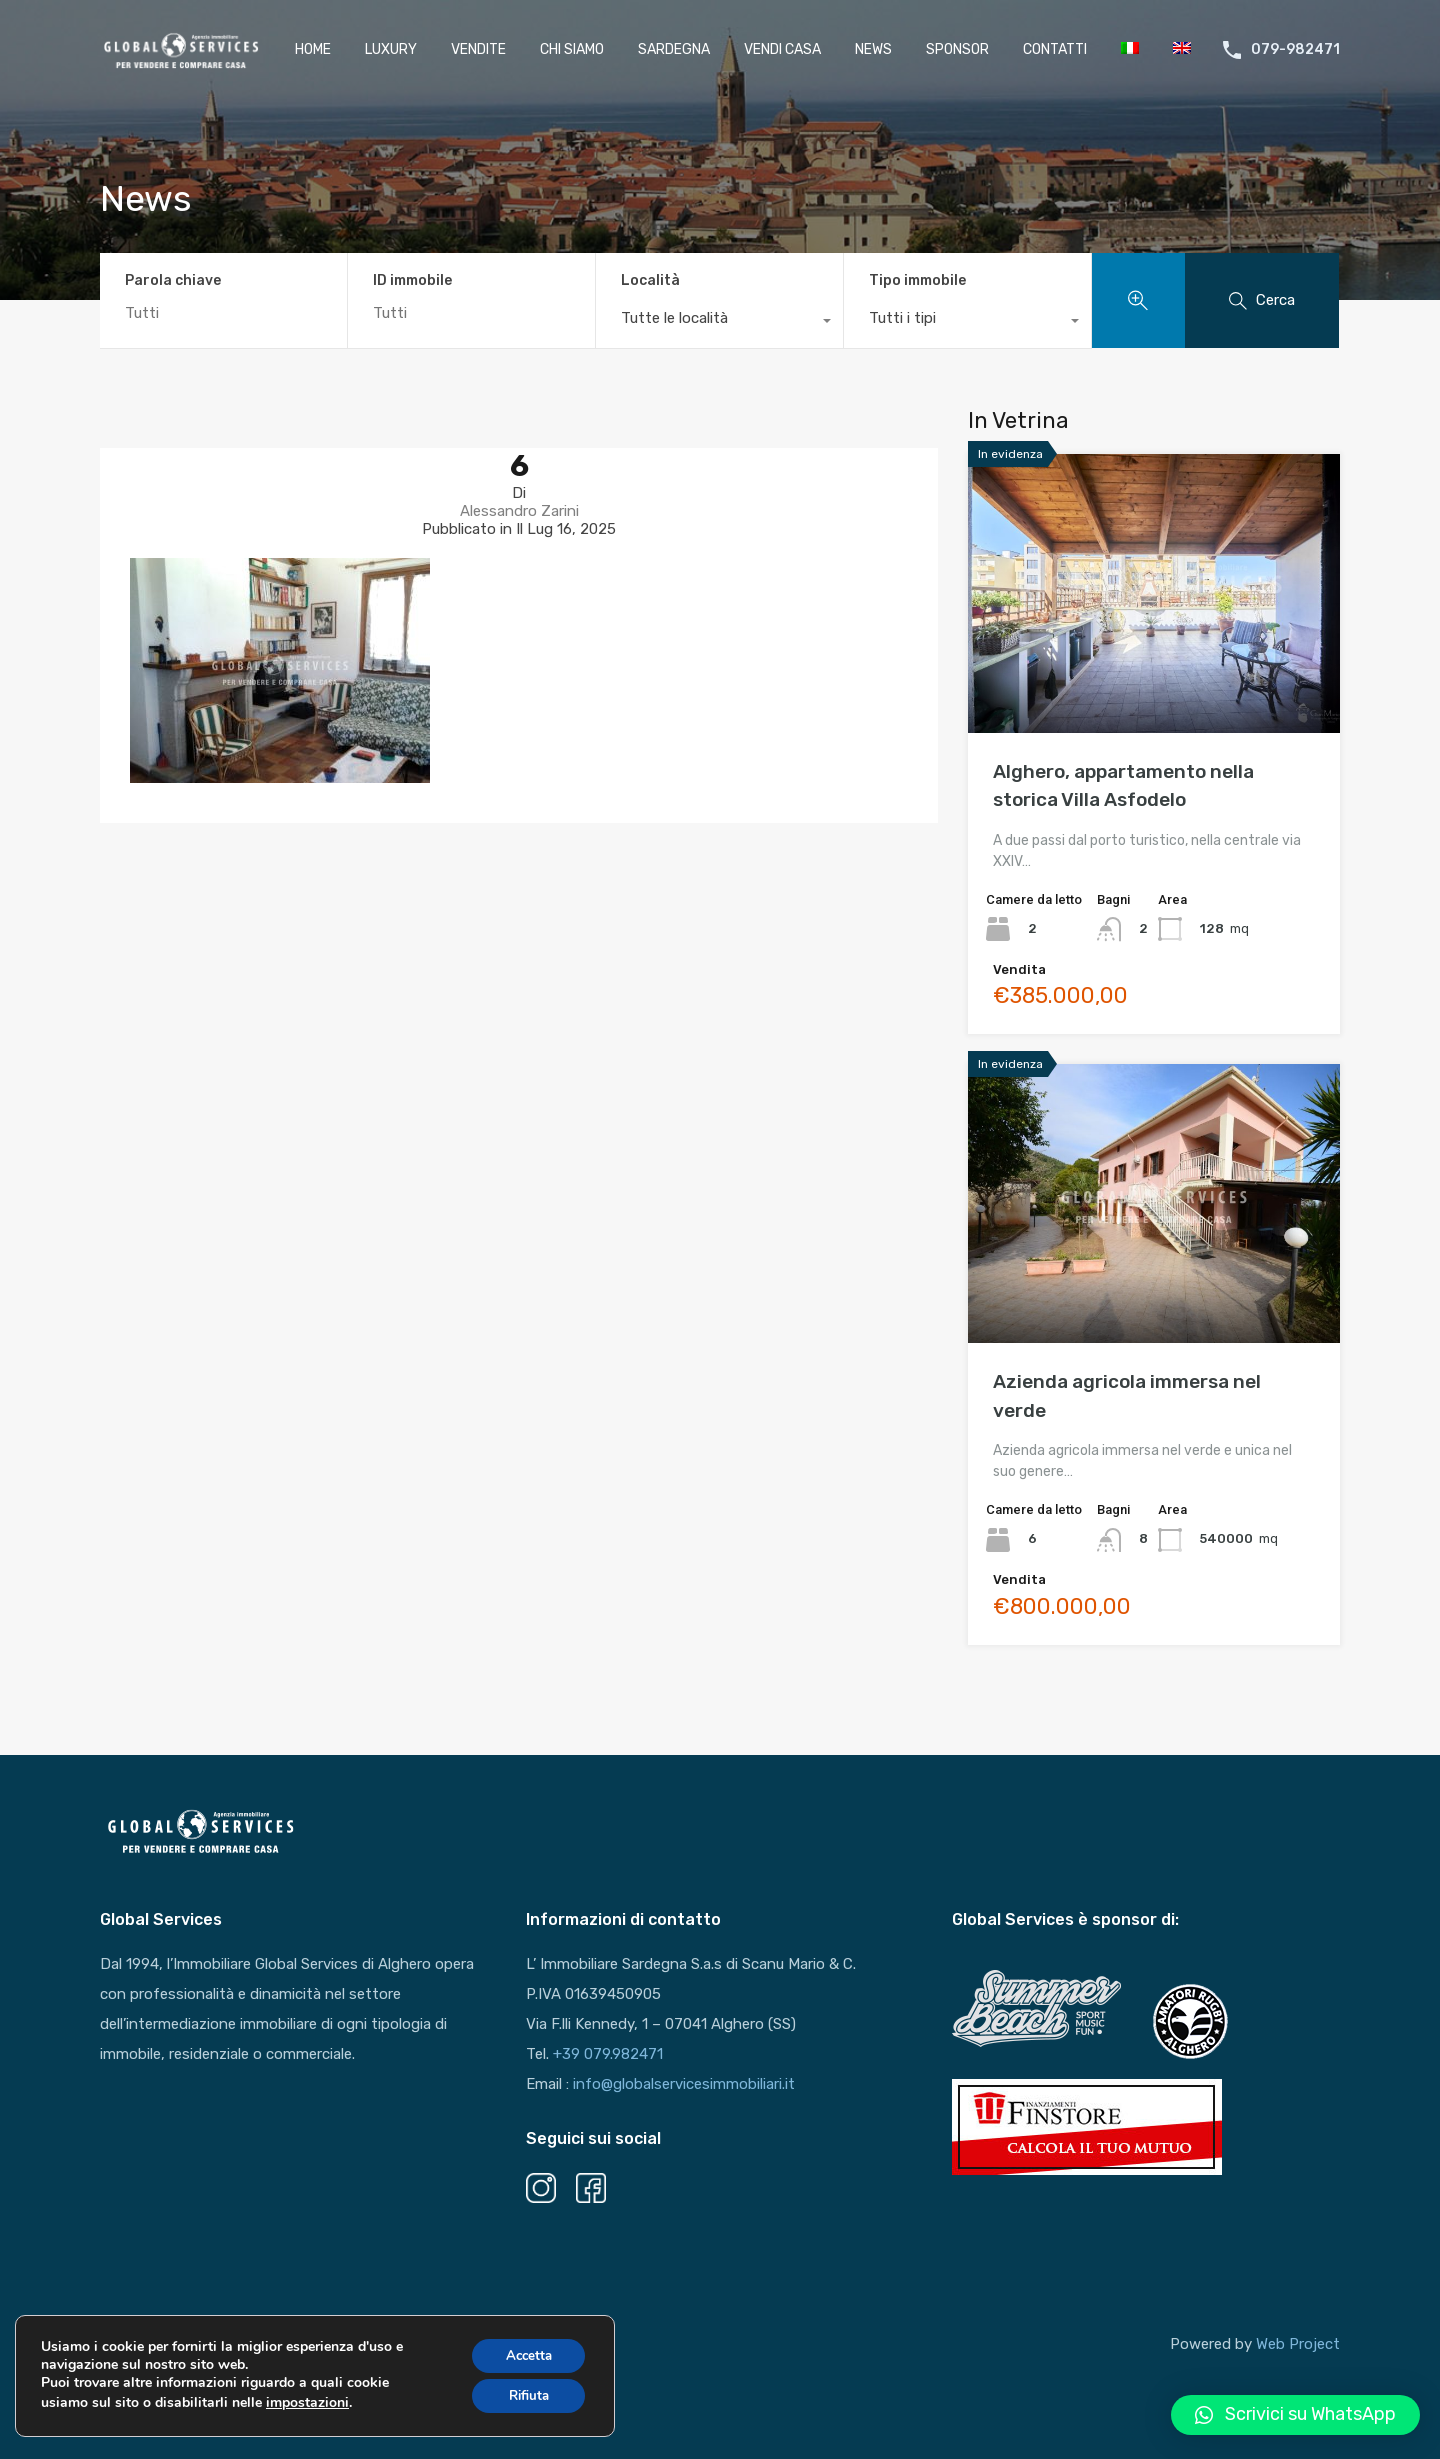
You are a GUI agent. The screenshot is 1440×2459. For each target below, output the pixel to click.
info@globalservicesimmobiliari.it (684, 2084)
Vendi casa (782, 49)
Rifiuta (524, 2401)
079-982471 (1295, 50)
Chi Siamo (572, 49)
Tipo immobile (917, 280)
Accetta (524, 2359)
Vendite (478, 49)
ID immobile (412, 281)
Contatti (1055, 49)
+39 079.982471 (608, 2054)
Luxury (391, 49)
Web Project (1298, 2344)
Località (650, 280)
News (873, 49)
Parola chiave (173, 281)
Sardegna (674, 49)
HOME (313, 49)
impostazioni (307, 2407)
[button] (1295, 2415)
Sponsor (957, 49)
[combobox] (719, 323)
